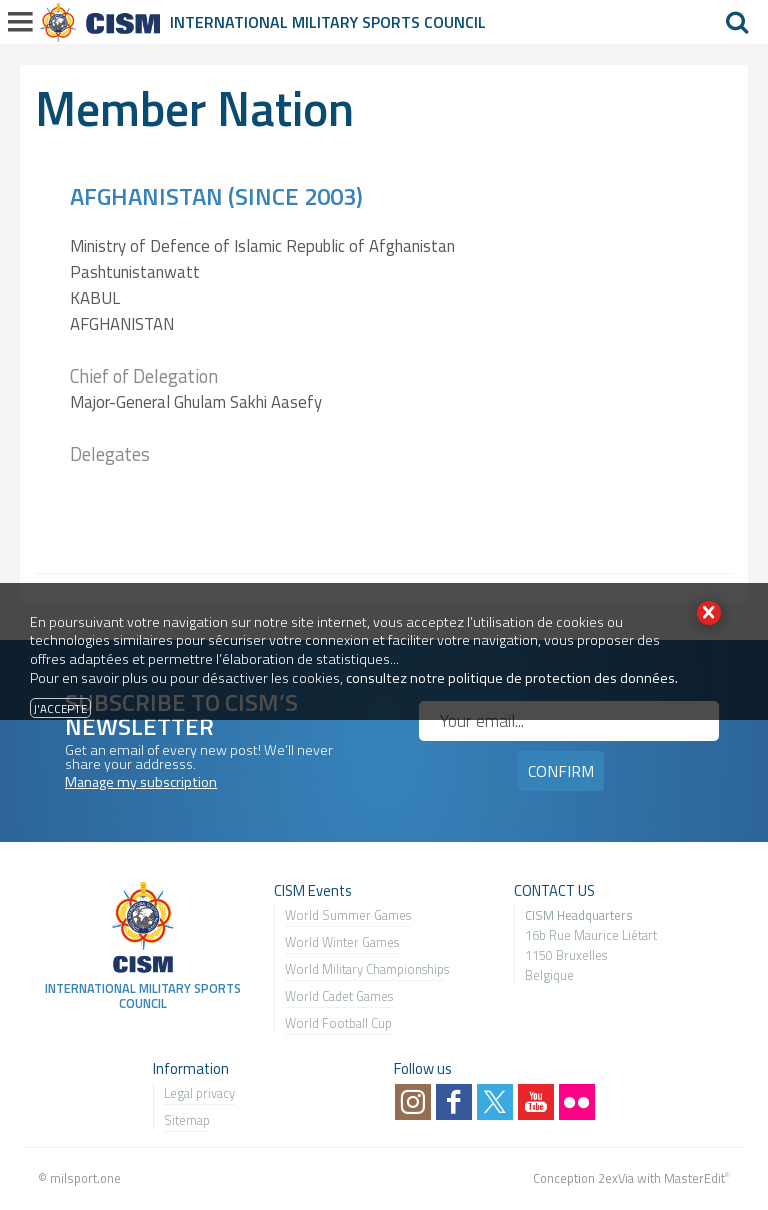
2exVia (616, 1178)
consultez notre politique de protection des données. (512, 678)
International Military (266, 22)
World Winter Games (342, 942)
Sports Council (424, 22)
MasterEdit (694, 1178)
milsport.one (85, 1178)
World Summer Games (348, 915)
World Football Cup (338, 1023)
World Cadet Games (339, 996)
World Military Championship (364, 969)
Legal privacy (199, 1093)
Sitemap (187, 1120)
